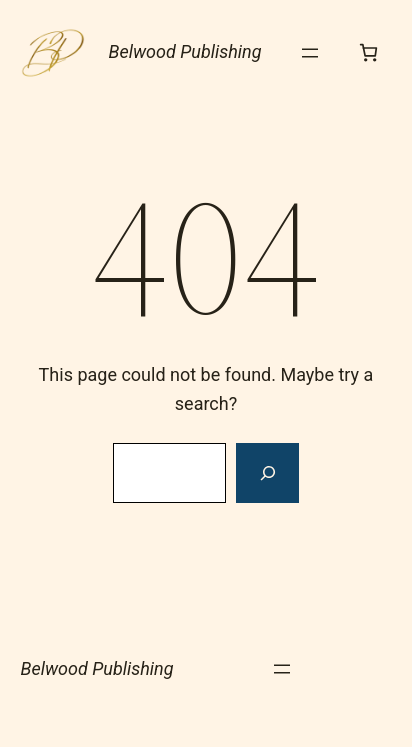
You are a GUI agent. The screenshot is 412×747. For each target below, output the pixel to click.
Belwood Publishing (185, 51)
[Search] (267, 473)
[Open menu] (310, 53)
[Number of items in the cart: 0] (368, 52)
